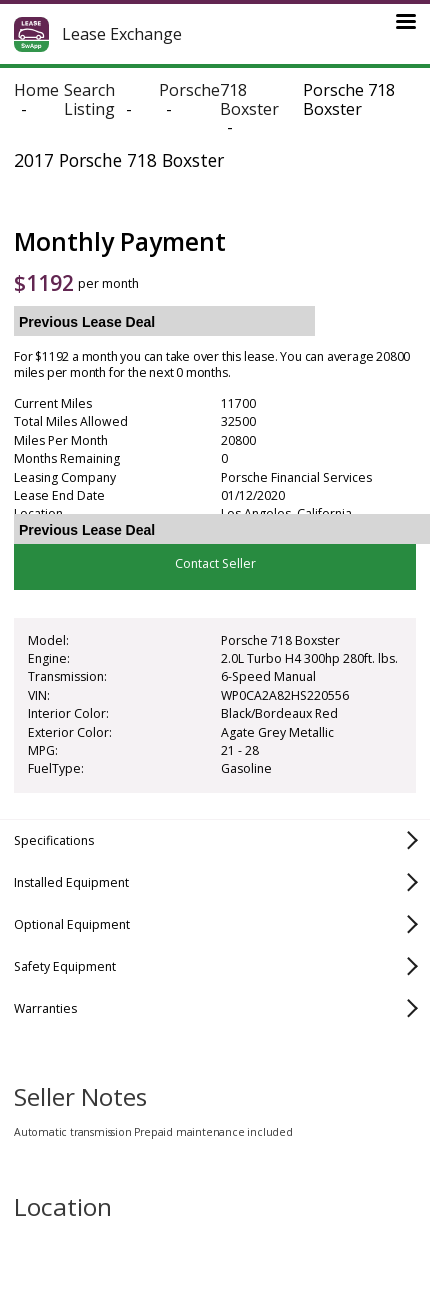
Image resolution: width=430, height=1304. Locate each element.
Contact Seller (215, 563)
